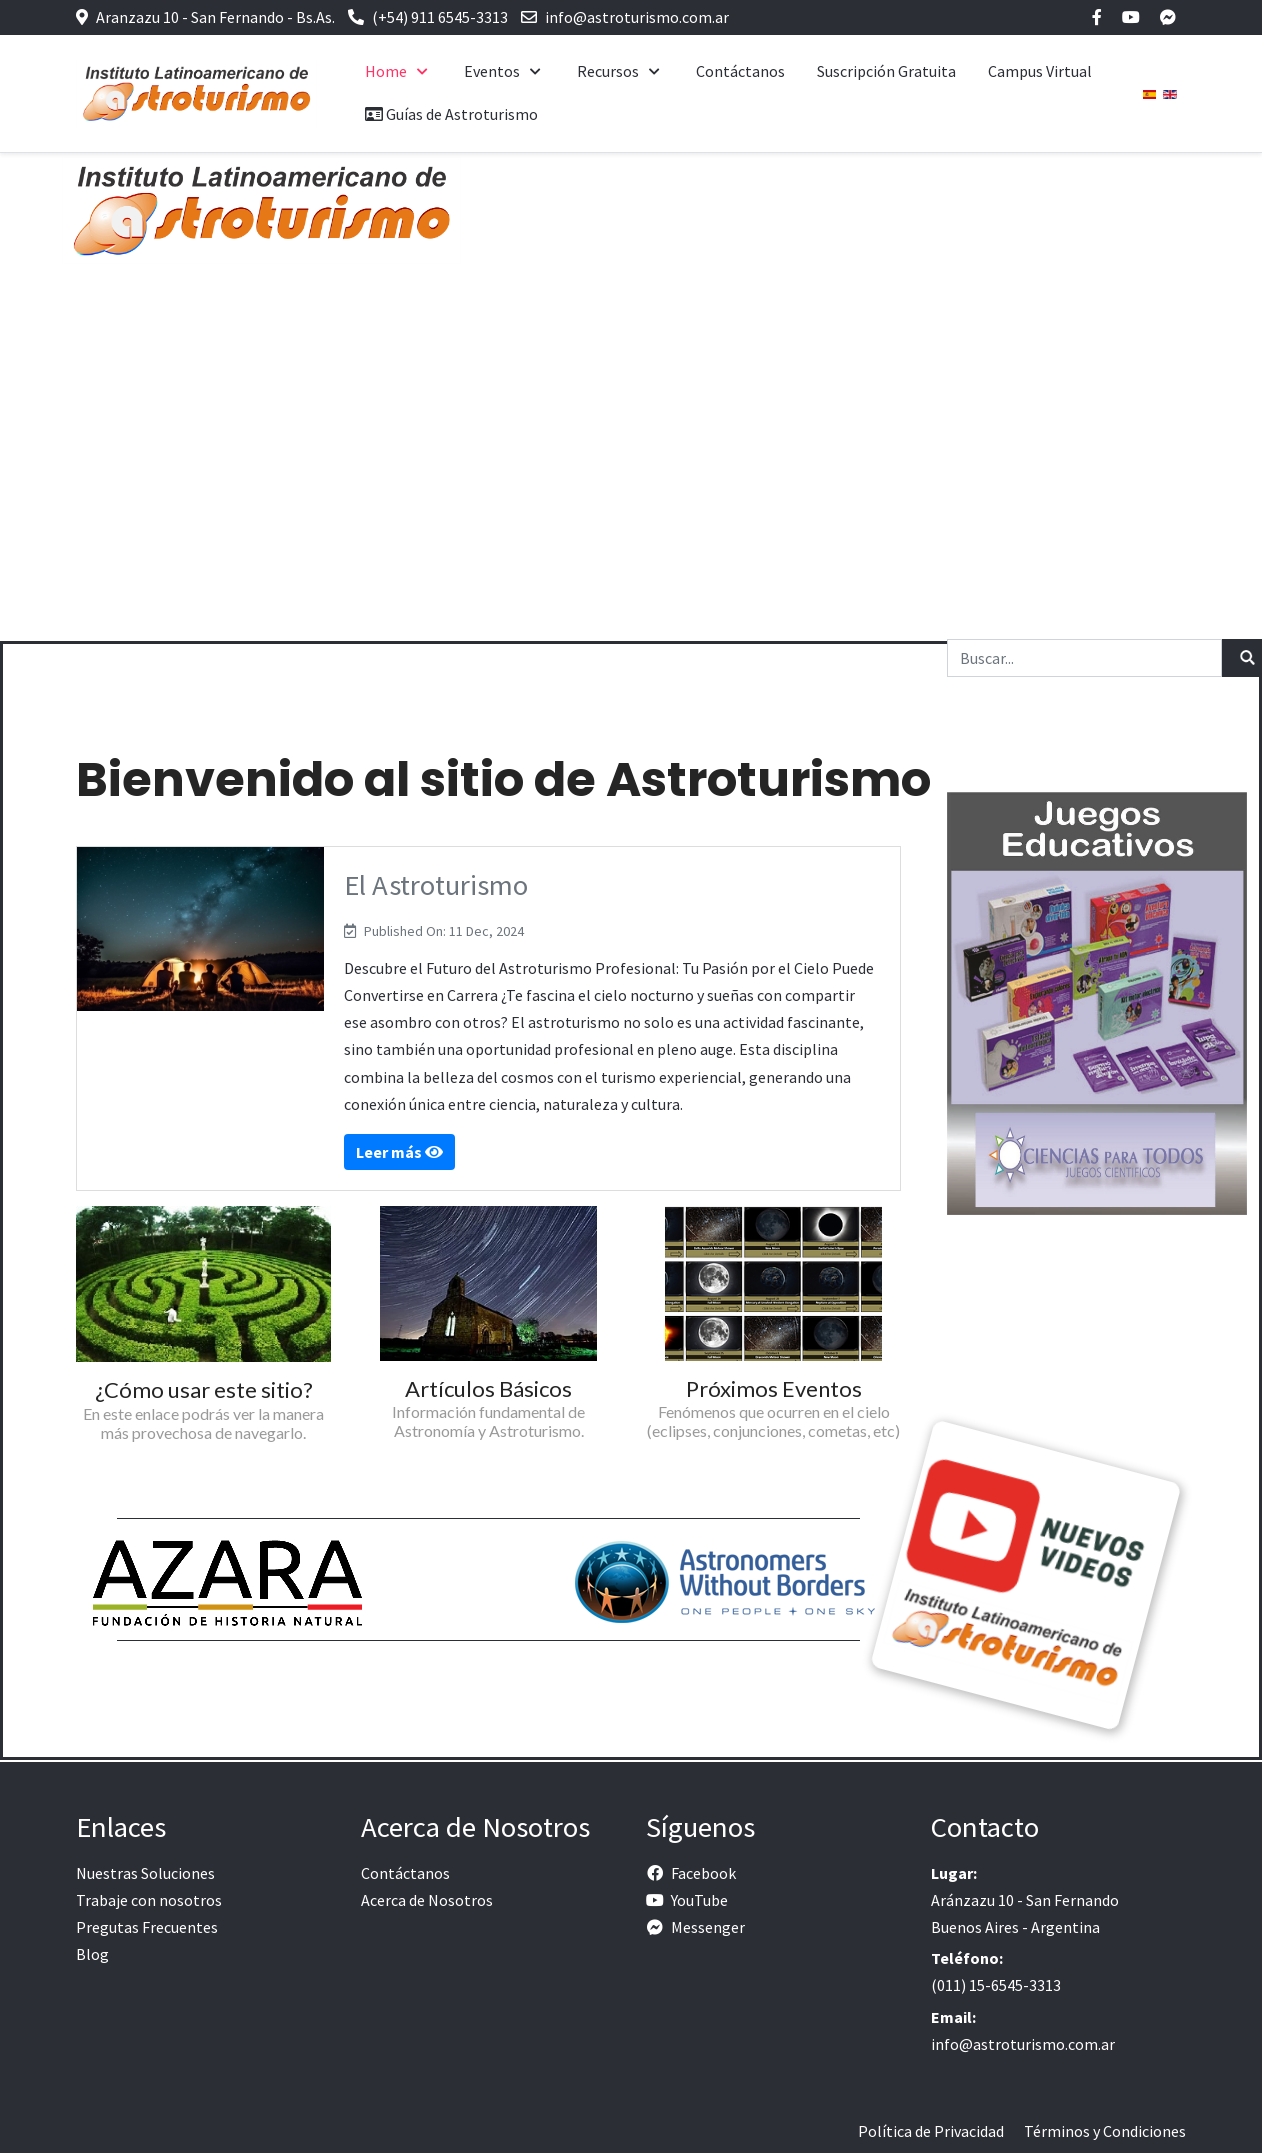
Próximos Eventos (774, 1388)
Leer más (399, 1152)
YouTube (699, 1900)
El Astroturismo (436, 885)
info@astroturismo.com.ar (637, 17)
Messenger (708, 1927)
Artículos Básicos (488, 1388)
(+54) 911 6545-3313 (440, 17)
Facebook (703, 1873)
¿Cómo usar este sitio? (204, 1389)
